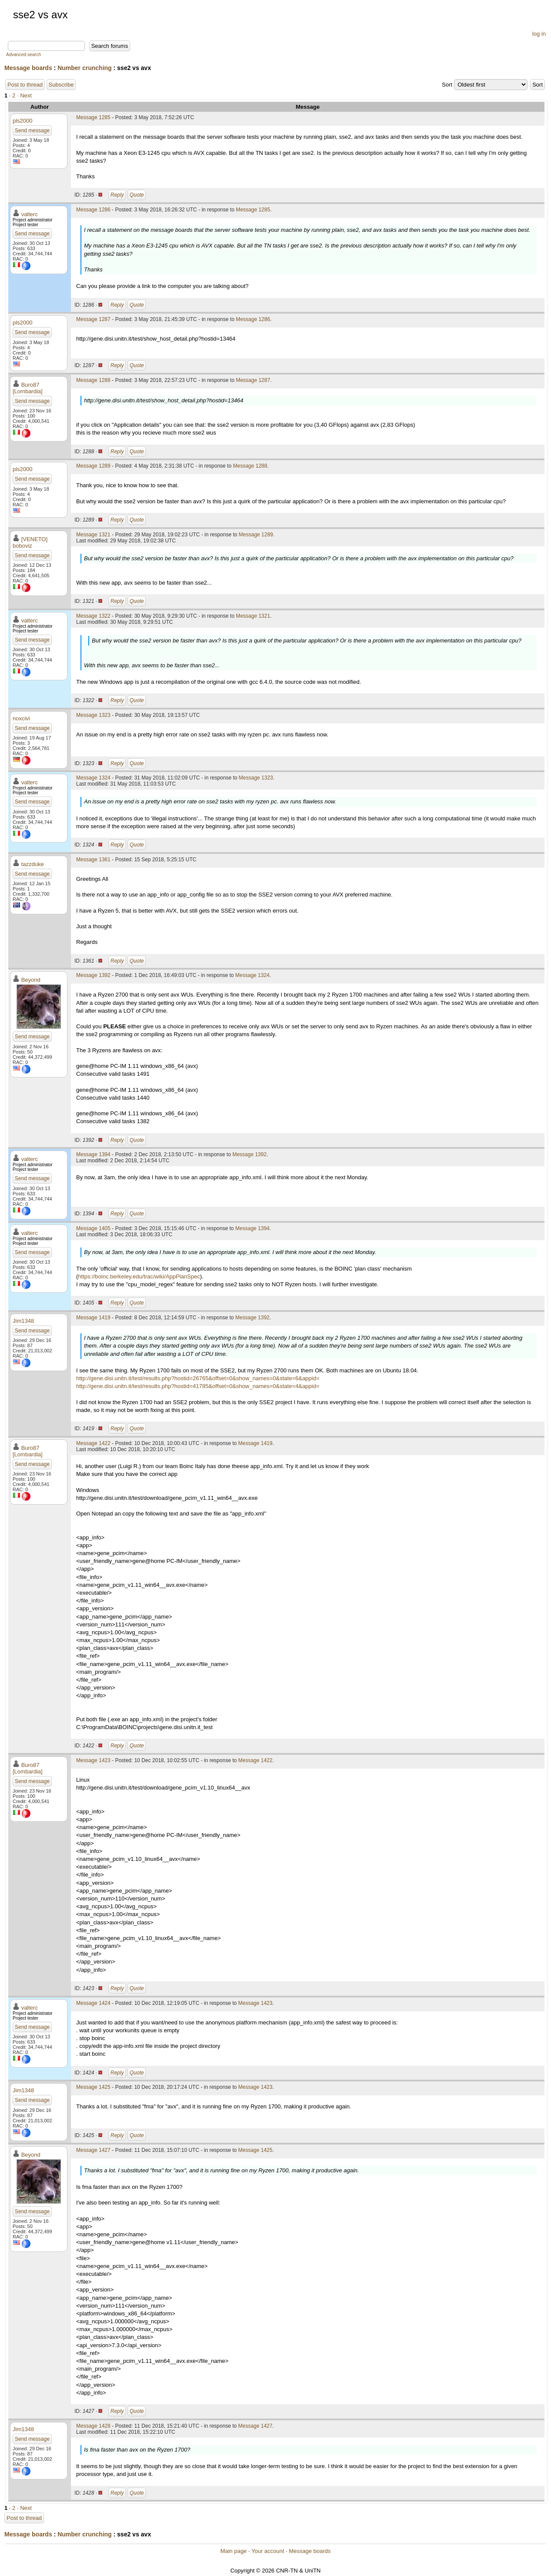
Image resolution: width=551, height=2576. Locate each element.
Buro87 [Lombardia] (28, 388)
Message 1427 (93, 2150)
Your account (267, 2551)
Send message (32, 130)
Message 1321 (93, 535)
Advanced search (23, 54)
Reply (117, 195)
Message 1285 (93, 117)
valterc (29, 214)
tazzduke (32, 864)
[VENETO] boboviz (30, 542)
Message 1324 (93, 778)
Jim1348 (23, 1321)
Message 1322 (93, 616)
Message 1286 (93, 210)
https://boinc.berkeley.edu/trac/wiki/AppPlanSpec (139, 1276)
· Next (24, 95)
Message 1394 (93, 1154)
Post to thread (25, 84)
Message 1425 (93, 2087)
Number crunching (84, 67)
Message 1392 (93, 975)
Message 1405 (93, 1228)
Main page (233, 2551)
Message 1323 (93, 715)
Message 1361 (93, 859)
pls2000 (23, 120)
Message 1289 (93, 466)
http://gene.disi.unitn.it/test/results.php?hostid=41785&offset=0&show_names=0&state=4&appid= (197, 1386)
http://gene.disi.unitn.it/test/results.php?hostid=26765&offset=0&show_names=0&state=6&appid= (197, 1378)
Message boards (28, 67)
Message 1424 (93, 2003)
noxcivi (21, 718)
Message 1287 (93, 319)
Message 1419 (93, 1318)
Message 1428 (93, 2426)
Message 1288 (93, 380)
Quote (137, 195)
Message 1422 (93, 1443)
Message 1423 (93, 1760)
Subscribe (61, 84)
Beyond (30, 980)
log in (539, 33)
